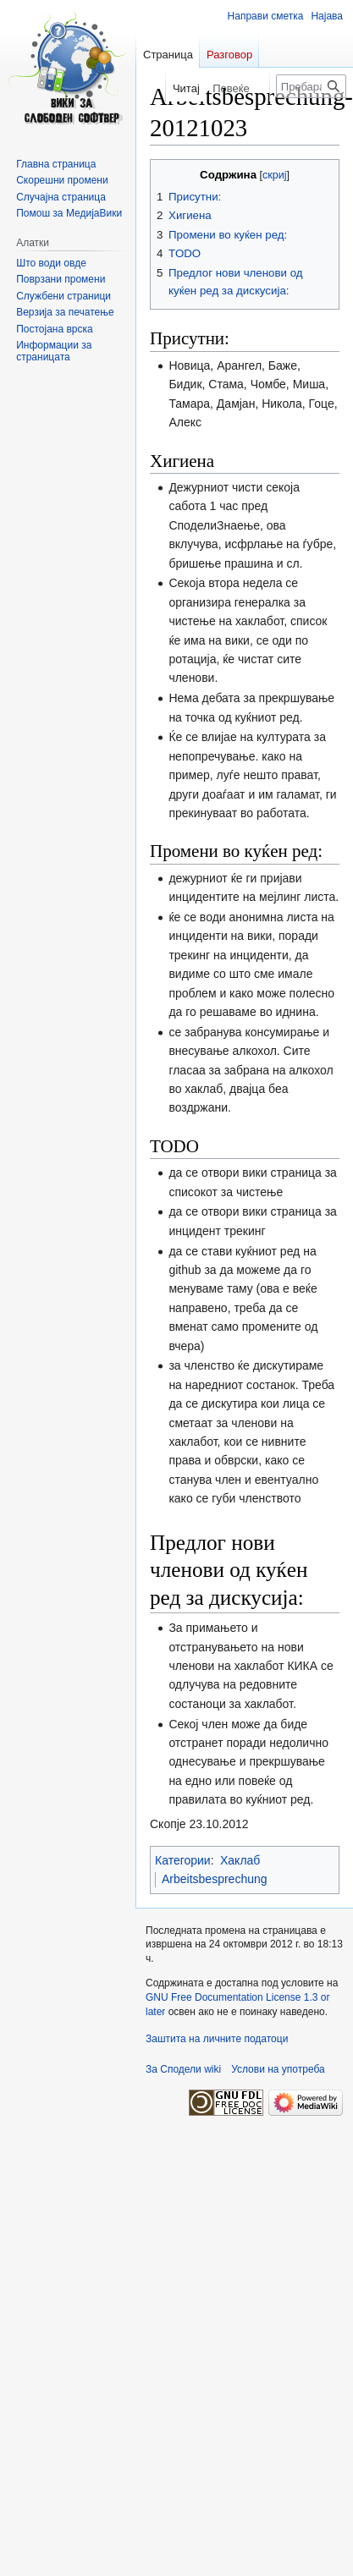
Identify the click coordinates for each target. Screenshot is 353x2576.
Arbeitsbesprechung (215, 1879)
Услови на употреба (278, 2069)
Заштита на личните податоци (217, 2039)
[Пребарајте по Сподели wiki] (311, 86)
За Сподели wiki (183, 2069)
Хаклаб (240, 1860)
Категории (183, 1860)
